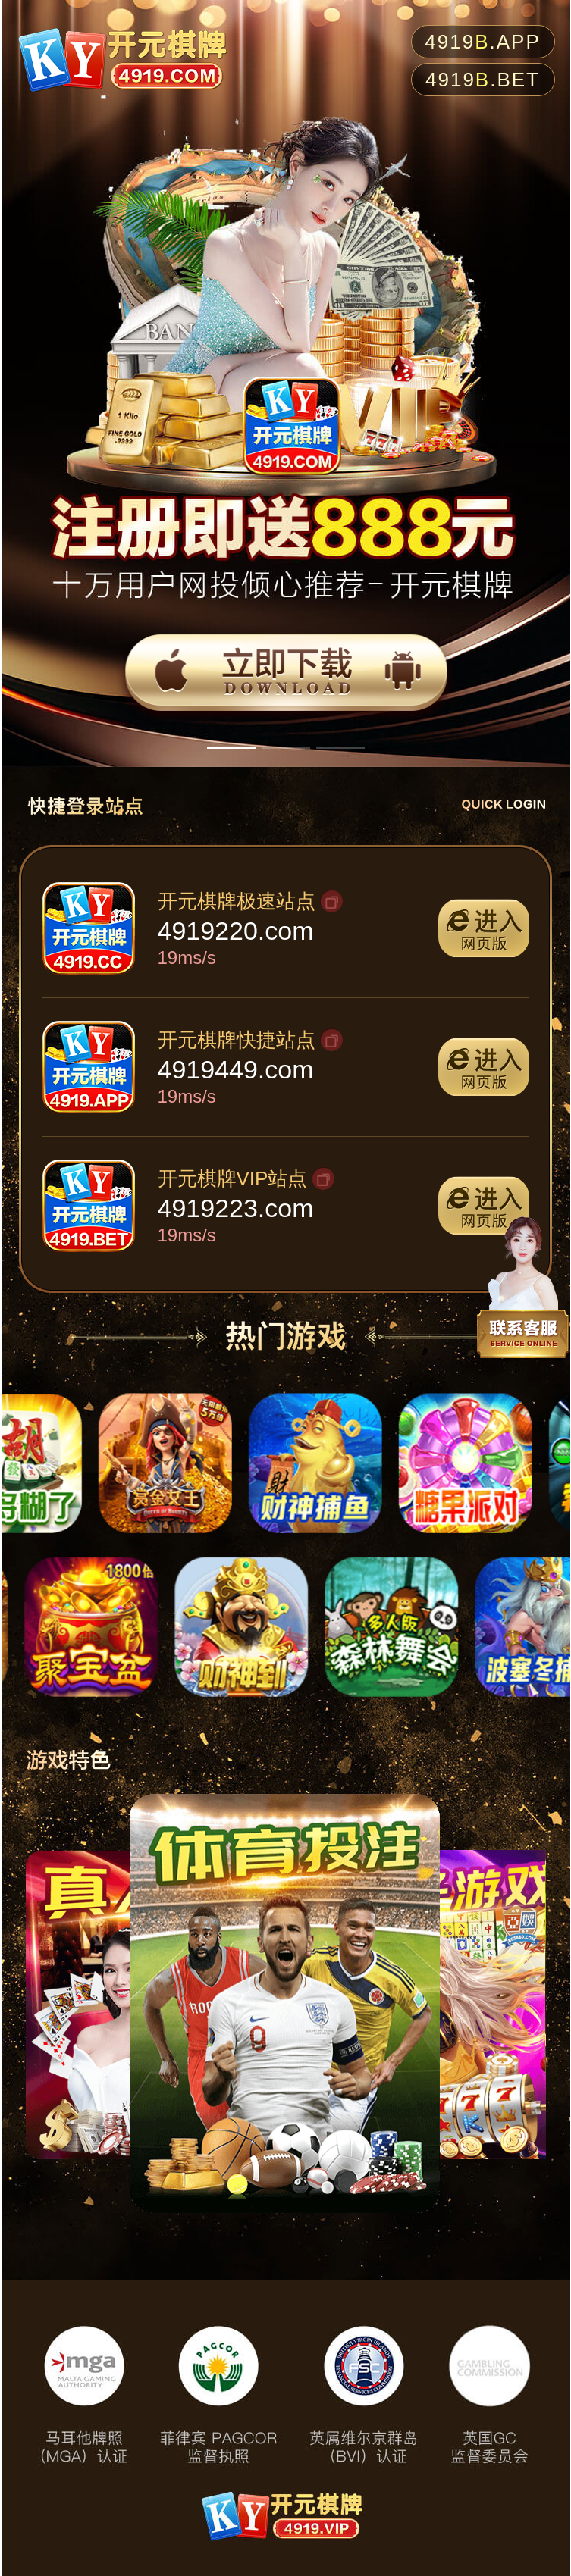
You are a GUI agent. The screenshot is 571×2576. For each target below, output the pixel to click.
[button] (231, 748)
